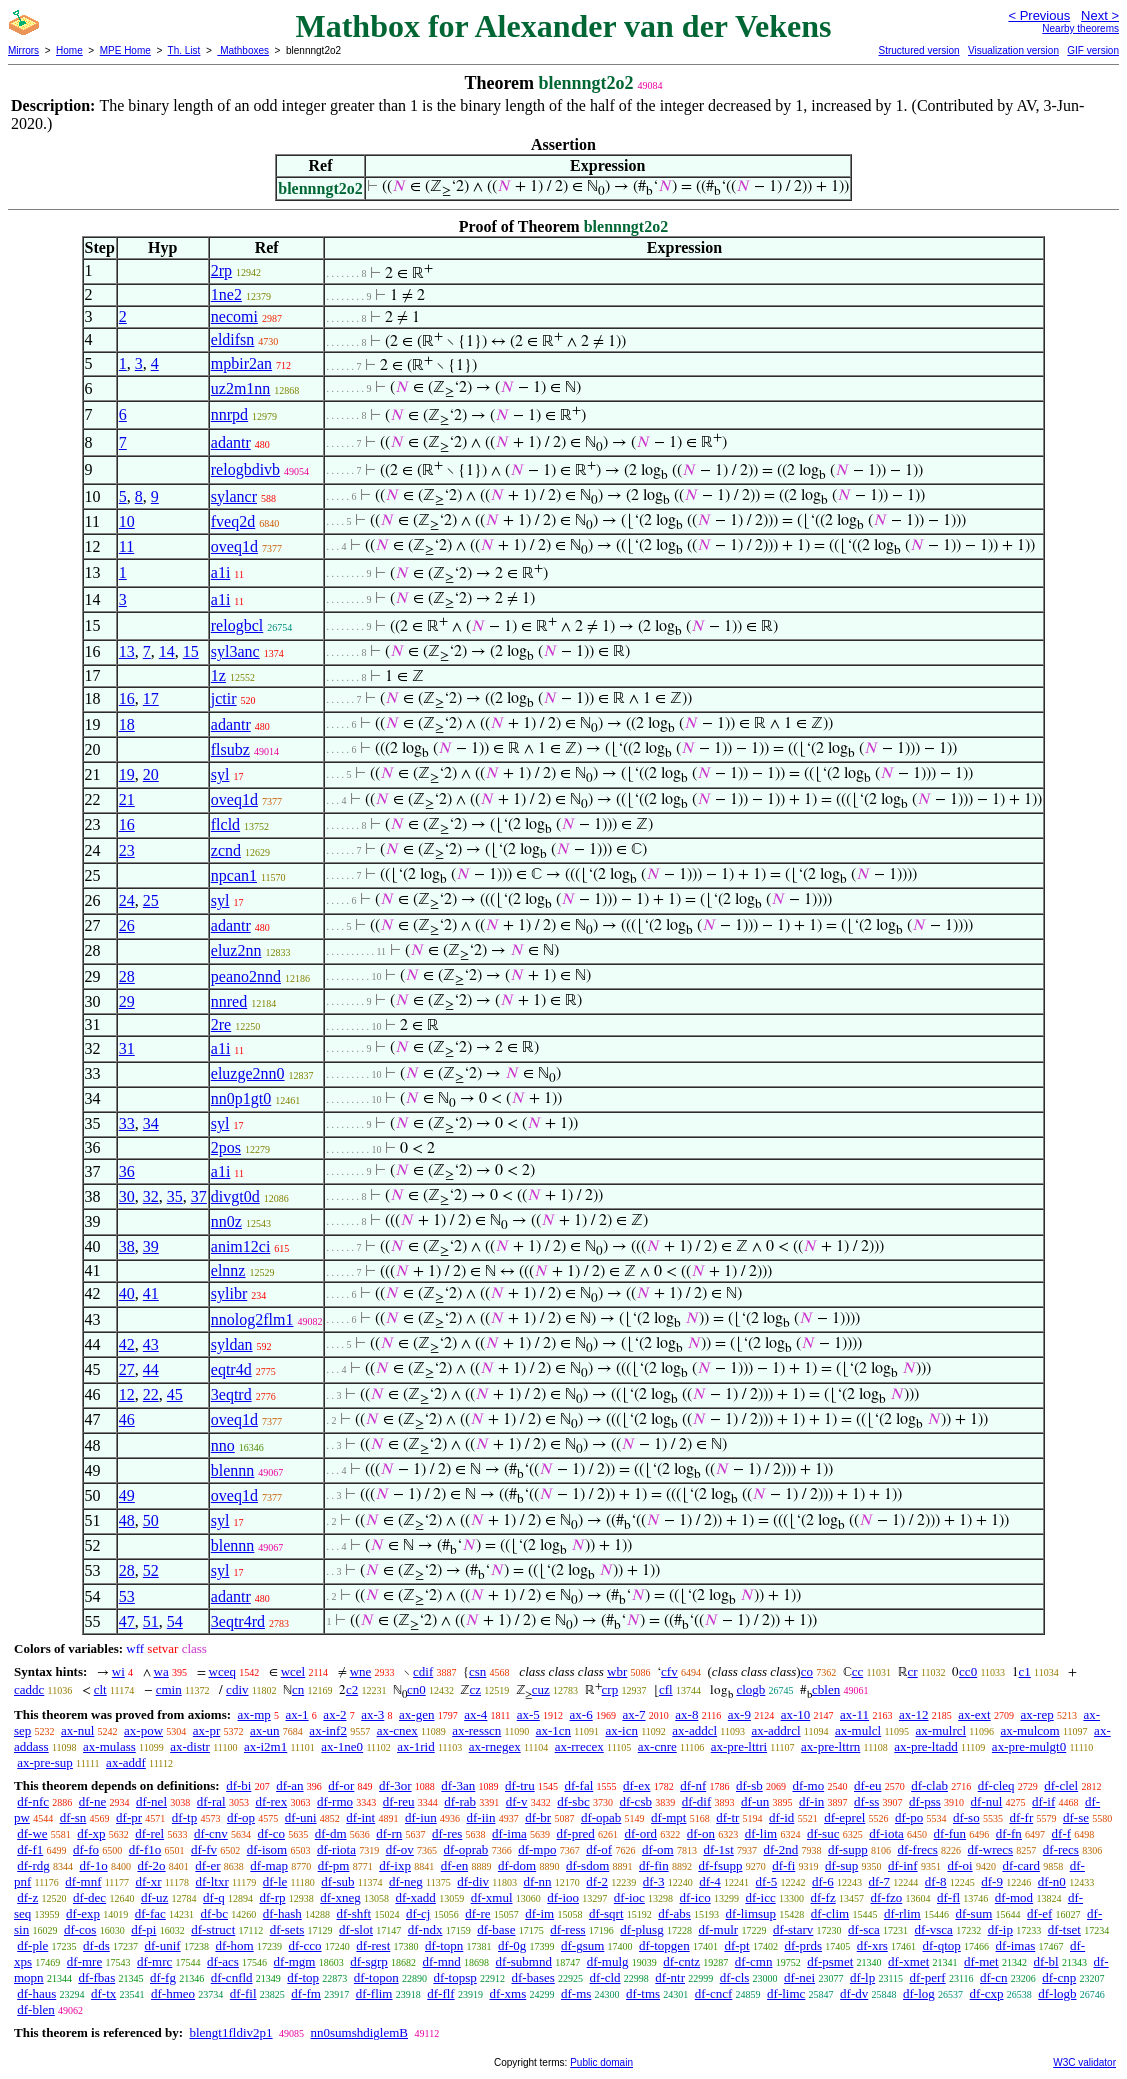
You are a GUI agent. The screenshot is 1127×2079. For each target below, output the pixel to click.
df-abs (674, 1913)
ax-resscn (476, 1730)
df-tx (103, 1993)
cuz (541, 1689)
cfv (669, 1671)
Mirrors (23, 50)
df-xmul (492, 1897)
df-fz (822, 1897)
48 (127, 1520)
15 (191, 651)
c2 (352, 1689)
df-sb (749, 1785)
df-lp (862, 1977)
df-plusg (641, 1929)
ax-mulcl (858, 1730)
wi (118, 1671)
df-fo (86, 1849)
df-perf (928, 1977)
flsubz (230, 749)
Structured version (918, 50)
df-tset (1064, 1929)
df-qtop (942, 1945)
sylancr (234, 496)
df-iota (886, 1833)
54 (175, 1621)
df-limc (786, 1993)
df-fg (163, 1977)
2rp (221, 270)
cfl (666, 1689)
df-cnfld (232, 1977)
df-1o (94, 1865)
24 (127, 900)
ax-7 (633, 1714)
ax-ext (974, 1714)
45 (175, 1394)
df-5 (767, 1881)
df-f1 (30, 1849)
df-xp (91, 1833)
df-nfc (33, 1801)
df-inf (903, 1865)
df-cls (735, 1977)
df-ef (1039, 1913)
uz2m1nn (241, 388)
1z (218, 675)
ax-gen (416, 1714)
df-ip (1000, 1929)
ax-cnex (397, 1730)
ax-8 (686, 1714)
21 (127, 799)
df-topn (444, 1945)
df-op (241, 1817)
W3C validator (1084, 2062)
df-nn (537, 1881)
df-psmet (830, 1961)
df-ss (866, 1801)
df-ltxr (212, 1881)
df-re (477, 1913)
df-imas (1016, 1945)
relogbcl (237, 625)
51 (151, 1621)
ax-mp (254, 1714)
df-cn (993, 1977)
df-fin (654, 1865)
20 (151, 774)
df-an (289, 1785)
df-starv (793, 1929)
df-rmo (335, 1801)
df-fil (243, 1993)
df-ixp (395, 1865)
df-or (341, 1785)
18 (127, 724)
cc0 (968, 1671)
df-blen (36, 2009)
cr (913, 1671)
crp (610, 1689)
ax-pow (143, 1730)
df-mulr (718, 1929)
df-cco (304, 1945)
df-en (454, 1865)
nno (223, 1445)
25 (151, 900)
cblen (826, 1689)
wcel (293, 1671)
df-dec (89, 1897)
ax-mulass (109, 1746)
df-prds (803, 1945)
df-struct (213, 1929)
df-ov (400, 1849)
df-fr (1021, 1817)
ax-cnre (657, 1746)
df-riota (336, 1849)
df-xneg (340, 1897)
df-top (303, 1977)
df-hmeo (173, 1993)
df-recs (1061, 1849)
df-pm (334, 1865)
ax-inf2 (328, 1730)
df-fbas (96, 1977)
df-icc (760, 1897)
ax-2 (334, 1714)
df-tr (727, 1817)
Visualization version (1013, 50)
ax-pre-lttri (739, 1746)
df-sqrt (606, 1913)
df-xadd (415, 1897)
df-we (32, 1833)
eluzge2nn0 (248, 1073)
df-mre (84, 1961)
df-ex (636, 1785)
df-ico (695, 1897)
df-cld (605, 1977)
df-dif (697, 1801)
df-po (909, 1817)
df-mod (1014, 1897)
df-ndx (425, 1929)
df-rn (389, 1833)
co (807, 1671)
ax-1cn (553, 1730)
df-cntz (681, 1961)
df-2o (151, 1865)
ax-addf (126, 1762)
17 (151, 698)
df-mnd (442, 1961)
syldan (232, 1344)
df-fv (204, 1849)
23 (127, 850)
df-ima (509, 1833)
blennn (233, 1470)
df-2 (597, 1881)
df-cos (80, 1929)
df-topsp (454, 1977)
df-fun (950, 1833)
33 (127, 1123)
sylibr (229, 1293)
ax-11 (854, 1714)
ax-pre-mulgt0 (1029, 1746)
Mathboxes (243, 50)
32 (151, 1196)
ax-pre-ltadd (926, 1746)
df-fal (578, 1785)
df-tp (184, 1817)
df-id (781, 1817)
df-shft (354, 1913)
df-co (271, 1833)
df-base (496, 1929)
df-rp (273, 1897)
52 (151, 1570)
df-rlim (902, 1913)
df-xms (507, 1993)
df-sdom (587, 1865)
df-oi (959, 1865)
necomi (234, 316)
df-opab (601, 1817)
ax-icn (621, 1730)
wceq (222, 1671)
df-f (1062, 1833)
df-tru (520, 1785)
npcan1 (234, 875)
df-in (811, 1801)
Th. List (184, 50)
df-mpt (668, 1817)
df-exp (83, 1913)
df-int (360, 1817)
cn (298, 1689)
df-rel (149, 1833)
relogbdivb (245, 469)
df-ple (32, 1945)
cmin (169, 1689)
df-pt (736, 1945)
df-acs (223, 1961)
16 (127, 698)
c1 (1025, 1671)
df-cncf (714, 1993)
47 (127, 1621)
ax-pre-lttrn (830, 1746)
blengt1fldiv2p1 (230, 2032)
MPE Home (125, 50)
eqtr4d (231, 1369)
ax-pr (206, 1730)
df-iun (421, 1817)
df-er (207, 1865)
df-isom (267, 1849)
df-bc (214, 1913)
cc (858, 1671)
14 (167, 651)
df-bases (532, 1977)
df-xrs (872, 1945)
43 (151, 1344)
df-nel (151, 1801)
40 (127, 1293)
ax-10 (796, 1714)
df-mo (808, 1785)
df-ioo (563, 1897)
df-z (27, 1897)
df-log (919, 1993)
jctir (224, 698)
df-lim (761, 1833)
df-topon (376, 1977)
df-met (981, 1961)
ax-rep (1036, 1714)
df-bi (238, 1785)
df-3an (458, 1785)
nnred (229, 1001)
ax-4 (475, 1714)
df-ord (641, 1833)
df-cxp (987, 1993)
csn (477, 1671)
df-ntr (670, 1977)
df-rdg (33, 1865)
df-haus (36, 1993)
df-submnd (524, 1961)
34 (151, 1123)
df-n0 (1052, 1881)
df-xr (148, 1881)
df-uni (301, 1817)
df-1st (718, 1849)
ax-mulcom (1030, 1730)
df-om (658, 1849)
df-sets (287, 1929)
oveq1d (234, 546)
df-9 (992, 1881)
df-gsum (582, 1945)
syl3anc (235, 651)
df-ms (576, 1993)
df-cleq (996, 1785)
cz (475, 1689)
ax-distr (190, 1746)
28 (127, 976)
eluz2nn (236, 950)
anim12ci (241, 1246)
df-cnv (211, 1833)
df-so (966, 1817)
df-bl (1045, 1961)
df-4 (710, 1881)
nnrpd (229, 414)
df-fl (948, 1897)
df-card (1021, 1865)
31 (127, 1048)
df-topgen (664, 1945)
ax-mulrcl (941, 1730)
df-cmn (754, 1961)
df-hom (234, 1945)
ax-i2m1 (265, 1746)
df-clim (830, 1913)
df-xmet (908, 1961)
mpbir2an (241, 363)
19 (127, 774)
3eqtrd (231, 1394)
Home (69, 50)
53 (127, 1596)
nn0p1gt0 (241, 1098)
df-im (539, 1913)
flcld (225, 824)
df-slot (356, 1929)
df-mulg (608, 1961)
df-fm (306, 1993)
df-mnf (83, 1881)
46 (127, 1419)
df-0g (512, 1945)
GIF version (1093, 50)
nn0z (226, 1221)
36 (127, 1171)
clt (100, 1689)
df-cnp (1059, 1977)
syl (220, 774)
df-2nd (781, 1849)
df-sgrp (369, 1961)
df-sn (73, 1817)
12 (127, 1394)
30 (127, 1196)
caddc (29, 1689)
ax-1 (297, 1714)
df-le (275, 1881)
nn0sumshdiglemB (360, 2032)
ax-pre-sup (45, 1762)
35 (175, 1196)
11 (126, 546)
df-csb (635, 1801)
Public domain (601, 2062)
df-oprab (466, 1849)
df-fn (1009, 1833)
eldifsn (233, 339)
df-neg (406, 1881)
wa (161, 1671)
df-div (473, 1881)
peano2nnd (246, 976)
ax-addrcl (775, 1730)
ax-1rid (416, 1746)
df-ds (96, 1945)
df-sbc (573, 1801)
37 (199, 1196)
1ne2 (226, 294)
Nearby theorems (1080, 28)
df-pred (576, 1833)
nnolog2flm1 (252, 1319)
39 (151, 1246)
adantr (231, 442)
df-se (1076, 1817)
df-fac (150, 1913)
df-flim (374, 1993)
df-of (599, 1849)
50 (151, 1520)
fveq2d (233, 521)
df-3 (654, 1881)
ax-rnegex (495, 1746)
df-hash (282, 1913)
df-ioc (629, 1897)
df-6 (823, 1881)
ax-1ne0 (342, 1746)
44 (151, 1369)
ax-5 (528, 1714)
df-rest (373, 1945)
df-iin (481, 1817)
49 (127, 1495)
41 (151, 1293)
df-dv (854, 1993)
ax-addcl (694, 1730)
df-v (517, 1801)
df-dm (331, 1833)
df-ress (567, 1929)
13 (127, 651)
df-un (755, 1801)
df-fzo (886, 1897)
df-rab (460, 1801)
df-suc (823, 1833)
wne (361, 1671)
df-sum (973, 1913)
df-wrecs (990, 1849)
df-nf (693, 1785)
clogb (750, 1689)
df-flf (440, 1993)
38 (127, 1246)
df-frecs (917, 1849)
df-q (214, 1897)
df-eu (867, 1785)
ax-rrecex (579, 1746)
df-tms (643, 1993)
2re (221, 1024)
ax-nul (77, 1730)
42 (127, 1344)
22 (151, 1394)
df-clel (1061, 1785)
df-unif (163, 1945)
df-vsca (934, 1929)
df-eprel (844, 1817)
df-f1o (145, 1849)
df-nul (987, 1801)
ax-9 (739, 1714)
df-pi (143, 1929)
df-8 (936, 1881)
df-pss (925, 1801)
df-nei (799, 1977)
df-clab (929, 1785)
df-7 (879, 1881)
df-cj (418, 1913)
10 (127, 521)
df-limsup (751, 1913)
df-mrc (154, 1961)
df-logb (1057, 1993)
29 (127, 1001)
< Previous (1039, 15)
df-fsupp (720, 1865)
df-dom (517, 1865)
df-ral (211, 1801)
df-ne (92, 1801)
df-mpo (537, 1849)
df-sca (864, 1929)
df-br (538, 1817)
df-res (447, 1833)
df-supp (848, 1849)
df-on (701, 1833)
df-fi (783, 1865)
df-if (1043, 1801)
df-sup (841, 1865)
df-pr (129, 1817)
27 (127, 1369)
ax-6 (581, 1714)
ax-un (265, 1730)
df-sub (337, 1881)
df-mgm (295, 1961)
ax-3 (372, 1714)
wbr (617, 1671)
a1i (221, 572)
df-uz (154, 1897)
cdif (423, 1671)
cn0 (416, 1689)
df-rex (271, 1801)
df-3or (395, 1785)
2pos (226, 1147)
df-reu (399, 1801)
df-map (269, 1865)
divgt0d (235, 1196)
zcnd (226, 850)
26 (127, 925)
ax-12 (914, 1714)
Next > (1100, 15)
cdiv (237, 1689)
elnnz (228, 1270)
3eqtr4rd (238, 1621)
